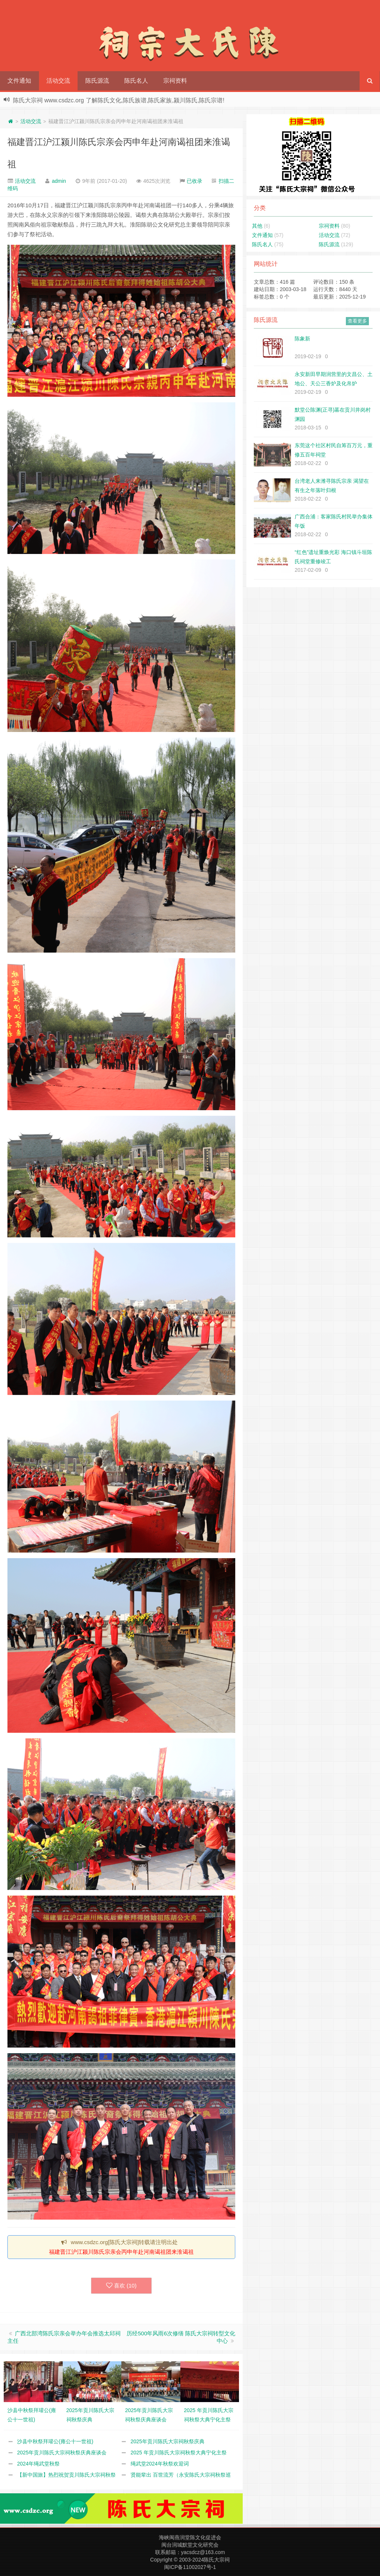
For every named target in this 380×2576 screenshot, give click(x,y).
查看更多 (357, 321)
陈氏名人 (136, 80)
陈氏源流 (97, 80)
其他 (257, 226)
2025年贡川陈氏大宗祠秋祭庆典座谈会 (62, 2452)
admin (59, 181)
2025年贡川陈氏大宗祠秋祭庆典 (167, 2441)
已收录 (194, 181)
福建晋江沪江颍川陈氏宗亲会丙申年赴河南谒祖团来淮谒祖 (121, 2252)
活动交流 (58, 80)
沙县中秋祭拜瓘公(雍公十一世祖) (55, 2441)
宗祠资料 (175, 80)
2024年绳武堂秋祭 (38, 2464)
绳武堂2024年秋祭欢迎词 (160, 2464)
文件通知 (19, 80)
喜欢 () (121, 2285)
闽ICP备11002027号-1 (190, 2567)
